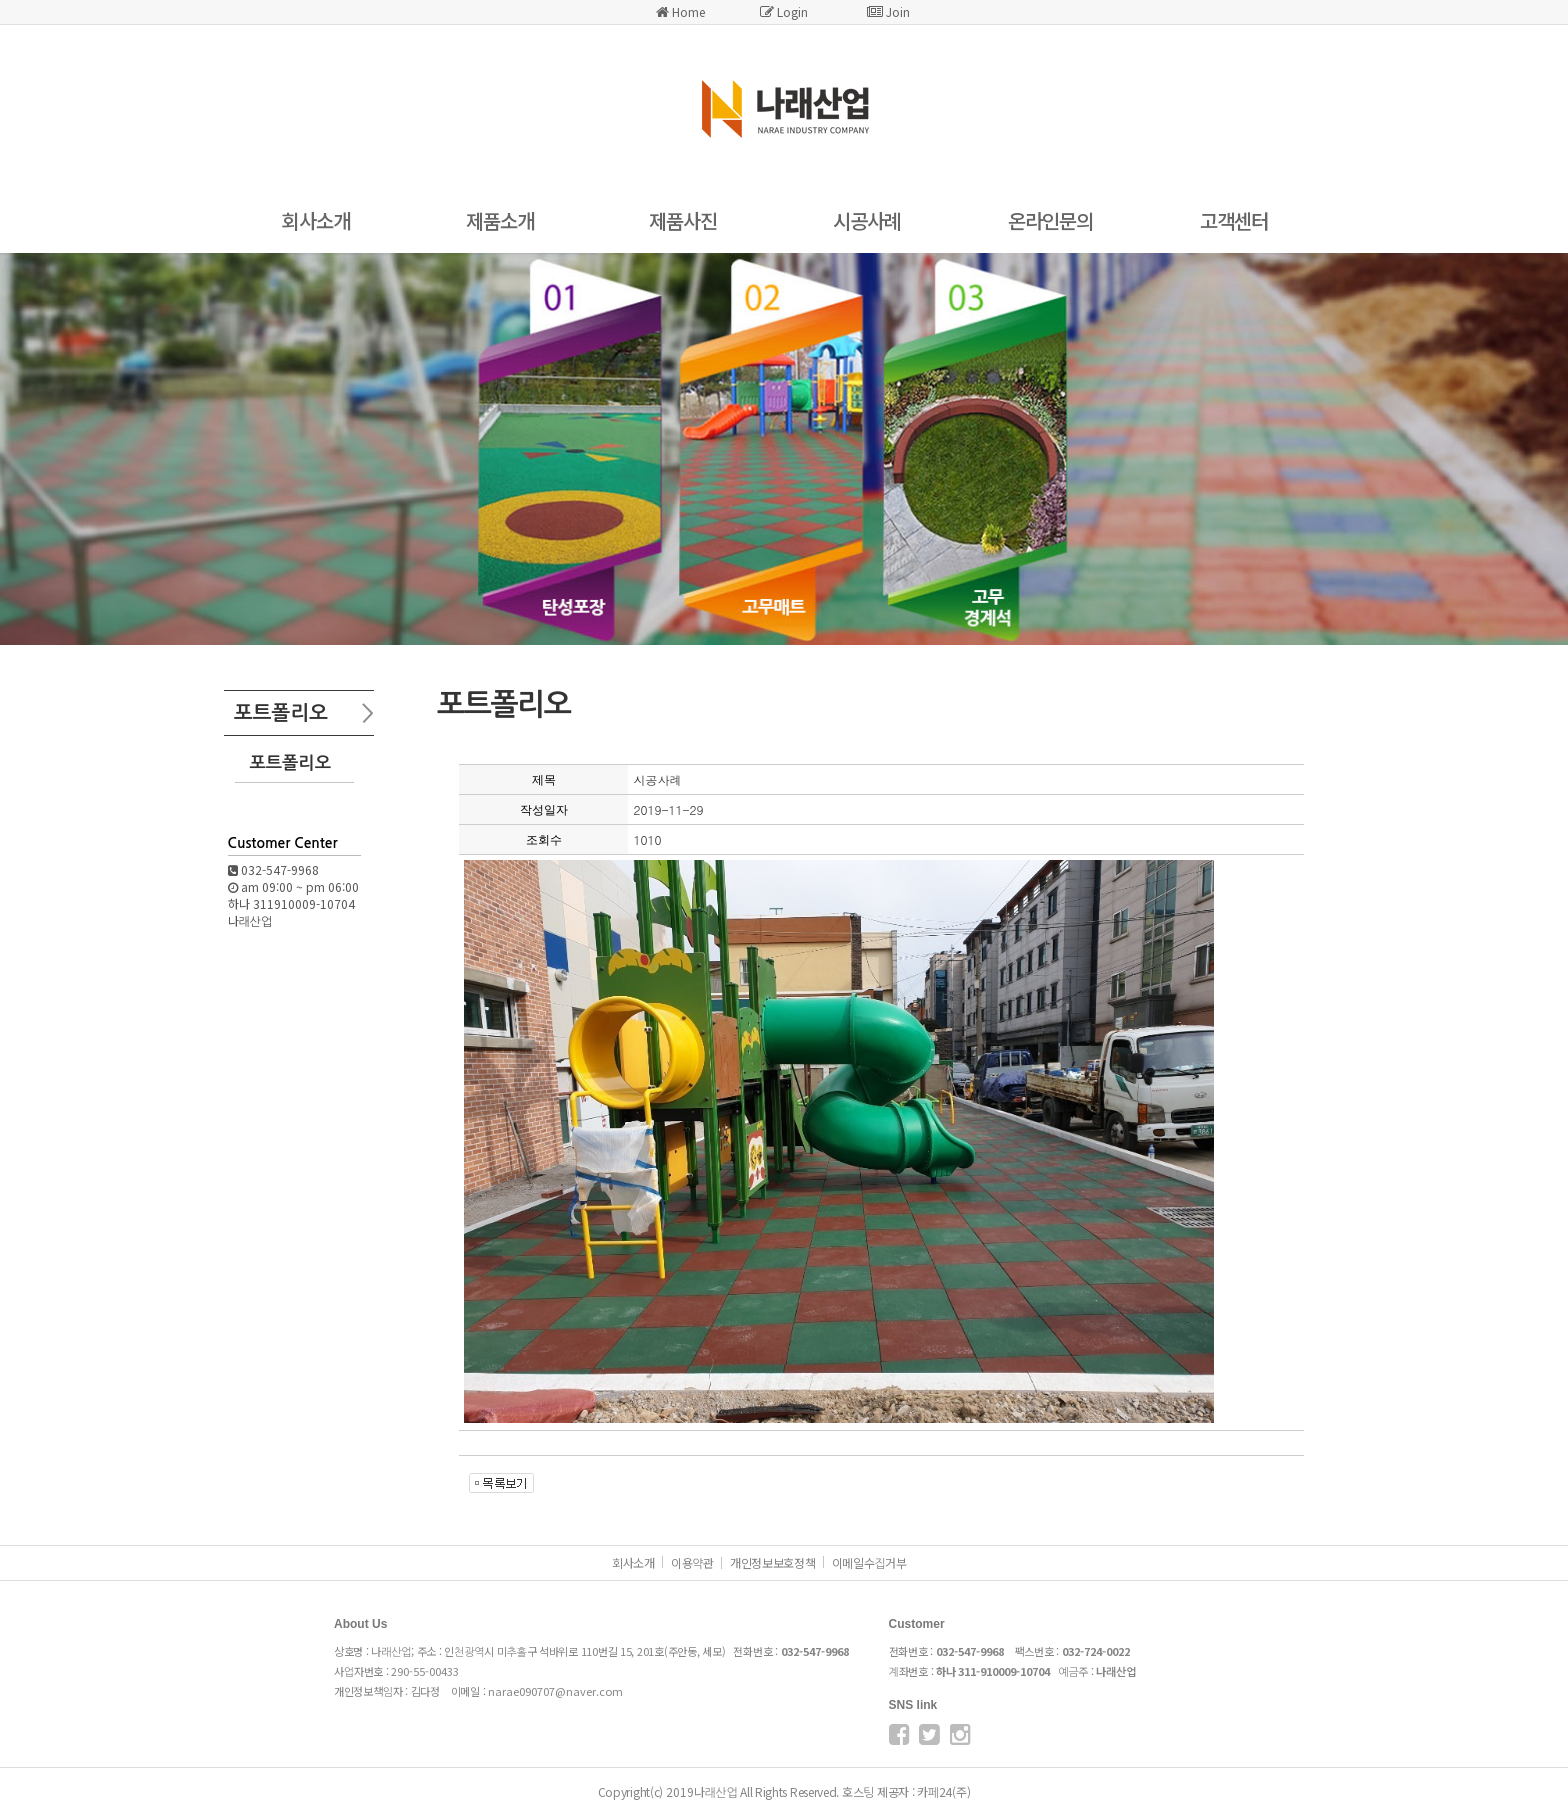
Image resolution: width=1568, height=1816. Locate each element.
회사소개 (316, 220)
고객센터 (1234, 220)
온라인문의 (1050, 220)
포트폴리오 (290, 763)
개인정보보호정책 (773, 1562)
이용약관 (692, 1562)
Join (888, 11)
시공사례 (867, 220)
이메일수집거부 (869, 1562)
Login (784, 11)
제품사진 (683, 220)
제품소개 (500, 220)
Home (680, 11)
